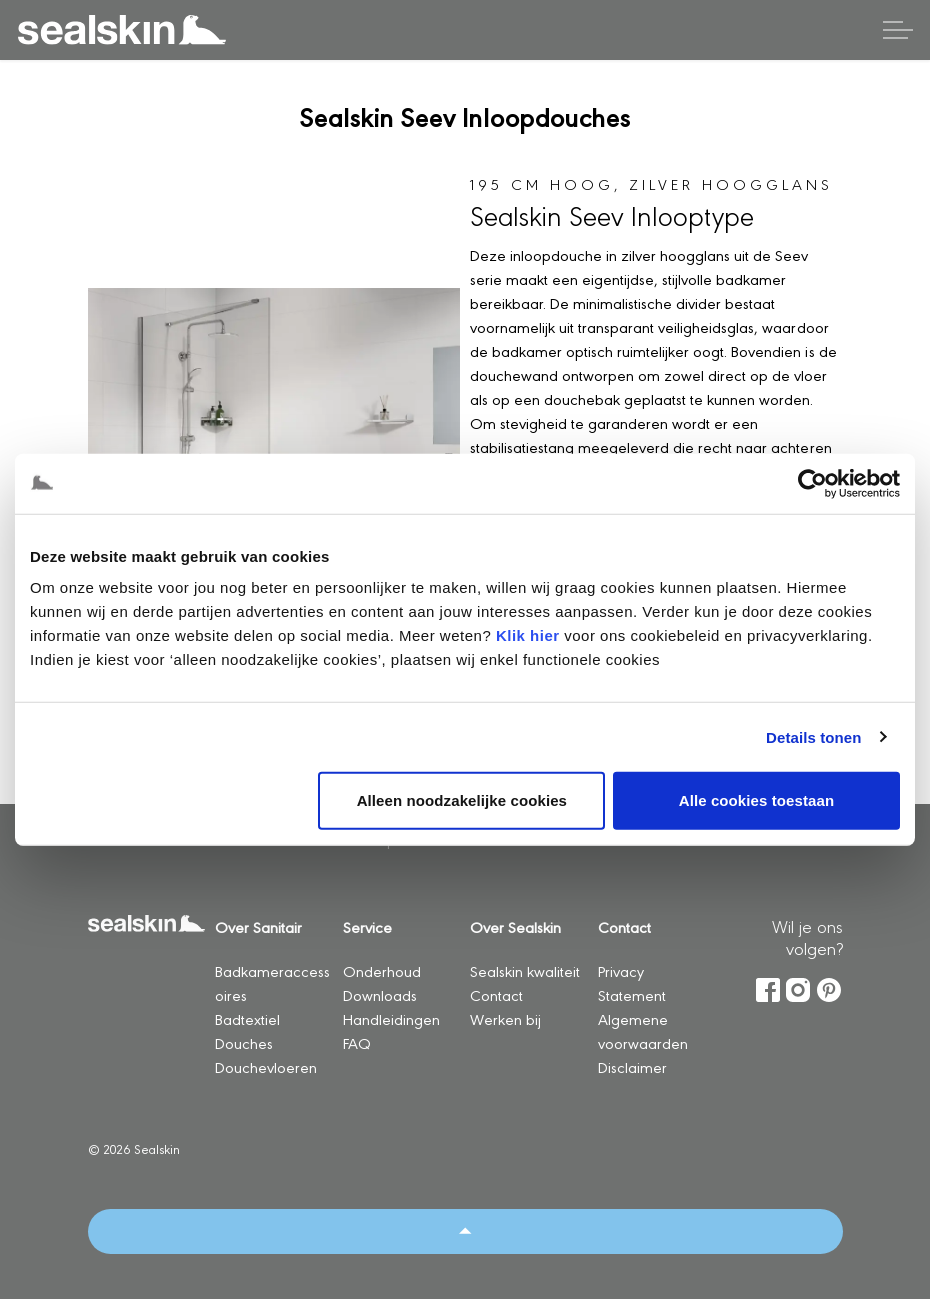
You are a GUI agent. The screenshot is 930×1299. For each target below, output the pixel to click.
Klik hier (528, 635)
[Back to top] (465, 1231)
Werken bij (505, 1018)
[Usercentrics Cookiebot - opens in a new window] (812, 483)
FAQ (357, 1042)
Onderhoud (382, 970)
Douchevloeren (266, 1066)
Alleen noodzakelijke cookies (462, 800)
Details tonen (813, 736)
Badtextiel (247, 1018)
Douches (244, 1042)
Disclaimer (632, 1066)
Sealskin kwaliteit (525, 970)
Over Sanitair (258, 926)
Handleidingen (391, 1018)
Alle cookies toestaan (757, 800)
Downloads (380, 994)
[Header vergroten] (898, 30)
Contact (496, 994)
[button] (274, 427)
